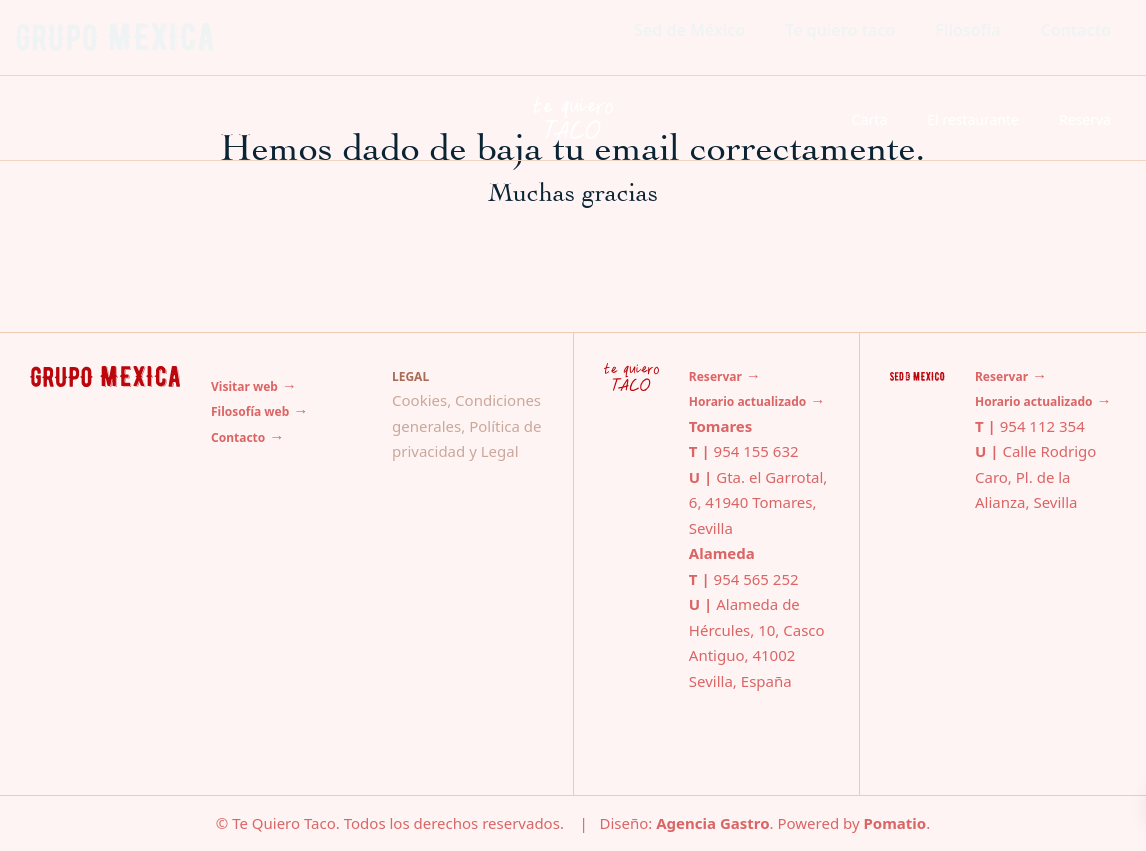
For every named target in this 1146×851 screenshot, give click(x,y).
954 (729, 579)
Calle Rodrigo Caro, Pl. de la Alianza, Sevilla (1035, 476)
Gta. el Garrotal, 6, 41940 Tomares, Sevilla (758, 502)
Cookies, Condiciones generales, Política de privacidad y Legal (467, 425)
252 (784, 579)
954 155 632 (756, 451)
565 (756, 579)
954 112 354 (1042, 426)
